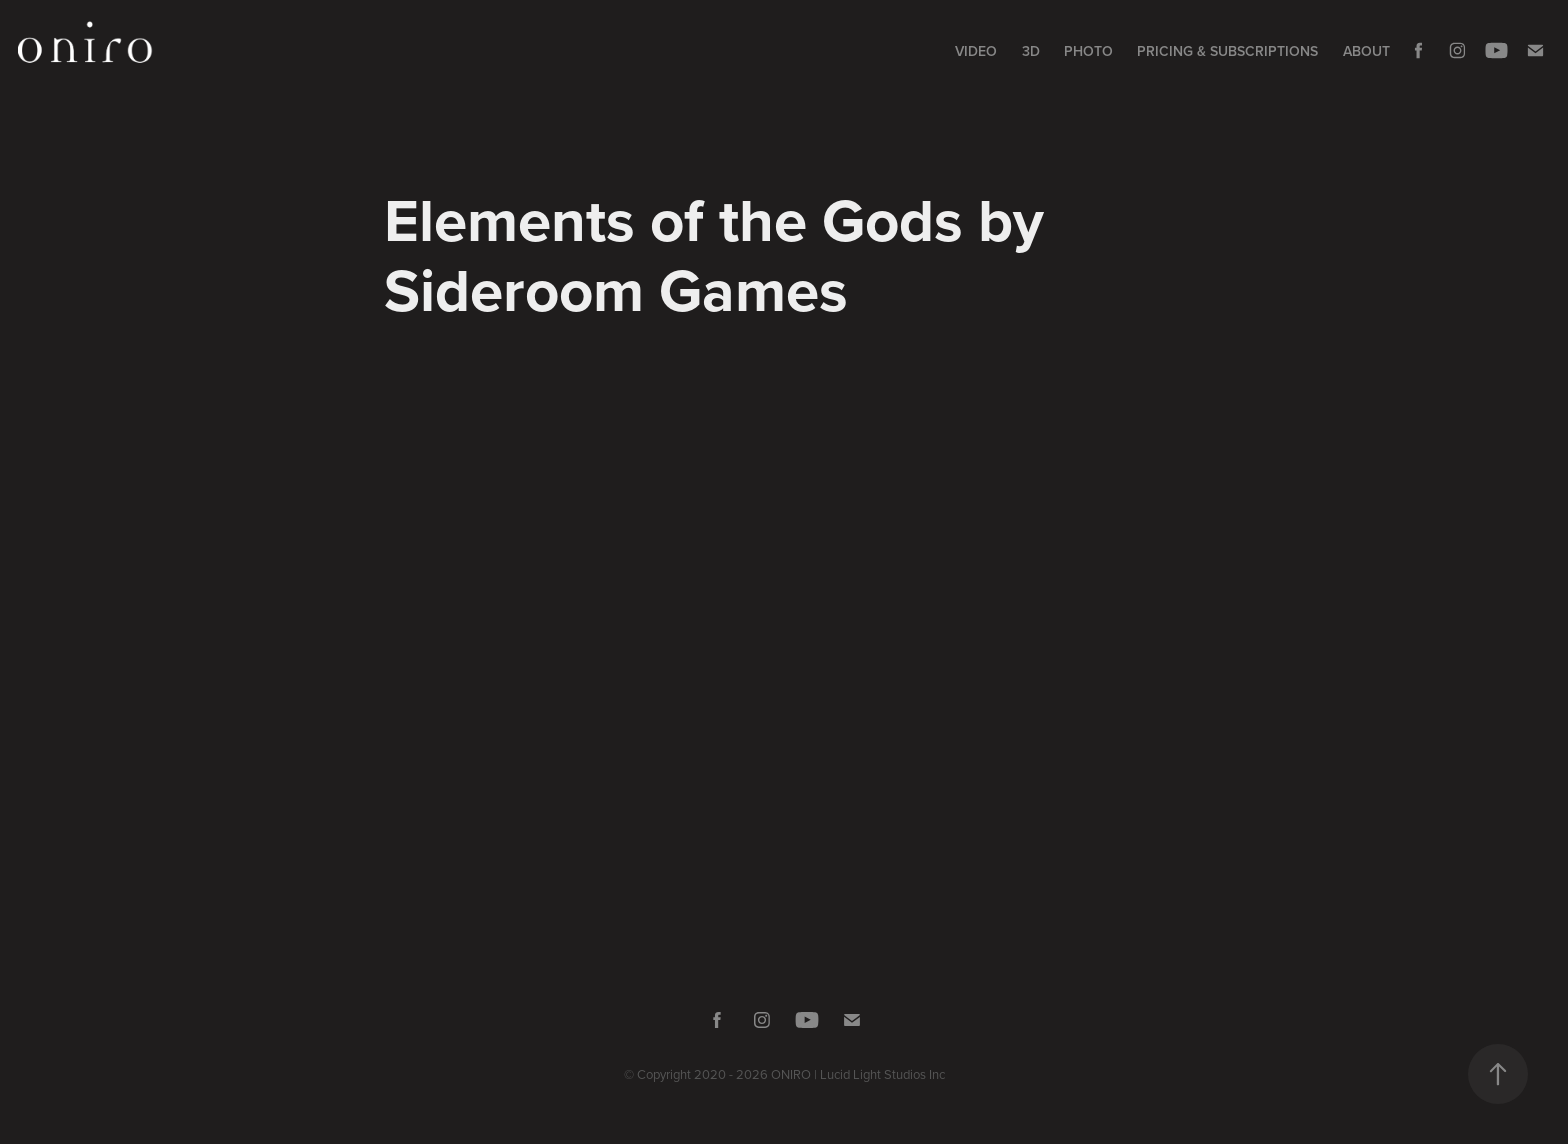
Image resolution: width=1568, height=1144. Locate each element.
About (1366, 51)
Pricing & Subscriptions (1227, 51)
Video (976, 51)
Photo (1088, 51)
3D (1031, 51)
